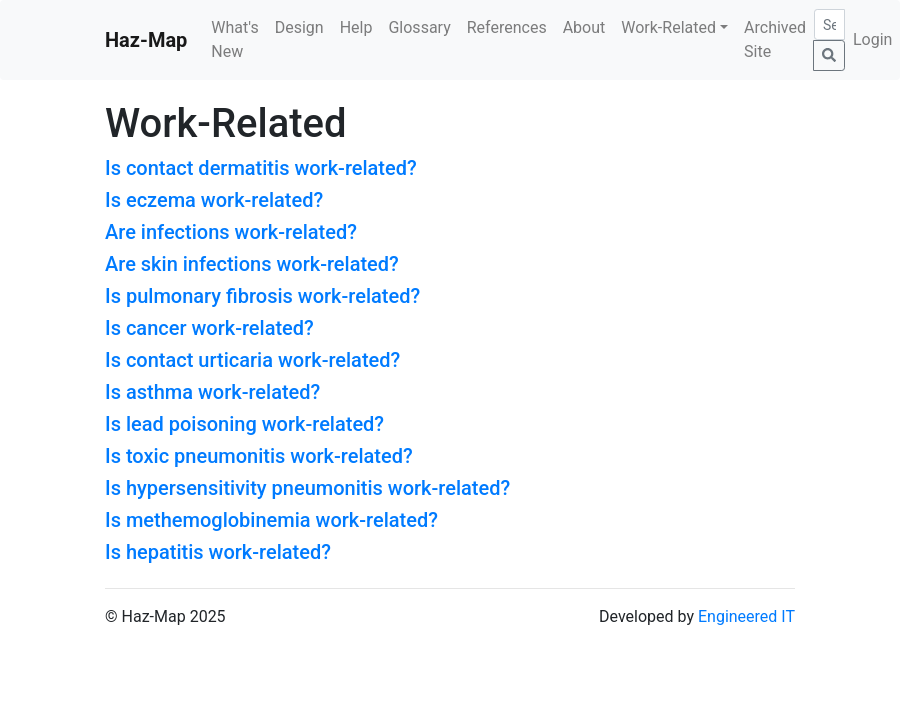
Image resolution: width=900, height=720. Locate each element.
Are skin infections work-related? (252, 264)
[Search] (829, 24)
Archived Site (775, 39)
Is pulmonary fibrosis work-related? (262, 296)
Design (299, 27)
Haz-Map (146, 40)
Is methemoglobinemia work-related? (271, 520)
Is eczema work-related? (214, 200)
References (507, 27)
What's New (234, 39)
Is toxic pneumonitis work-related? (259, 456)
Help (356, 27)
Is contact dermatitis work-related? (261, 168)
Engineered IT (746, 616)
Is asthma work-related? (212, 392)
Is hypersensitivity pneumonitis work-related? (307, 488)
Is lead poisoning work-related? (244, 424)
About (584, 27)
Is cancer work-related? (209, 328)
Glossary (419, 27)
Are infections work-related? (231, 232)
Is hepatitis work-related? (218, 552)
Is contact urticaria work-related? (252, 360)
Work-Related (668, 27)
